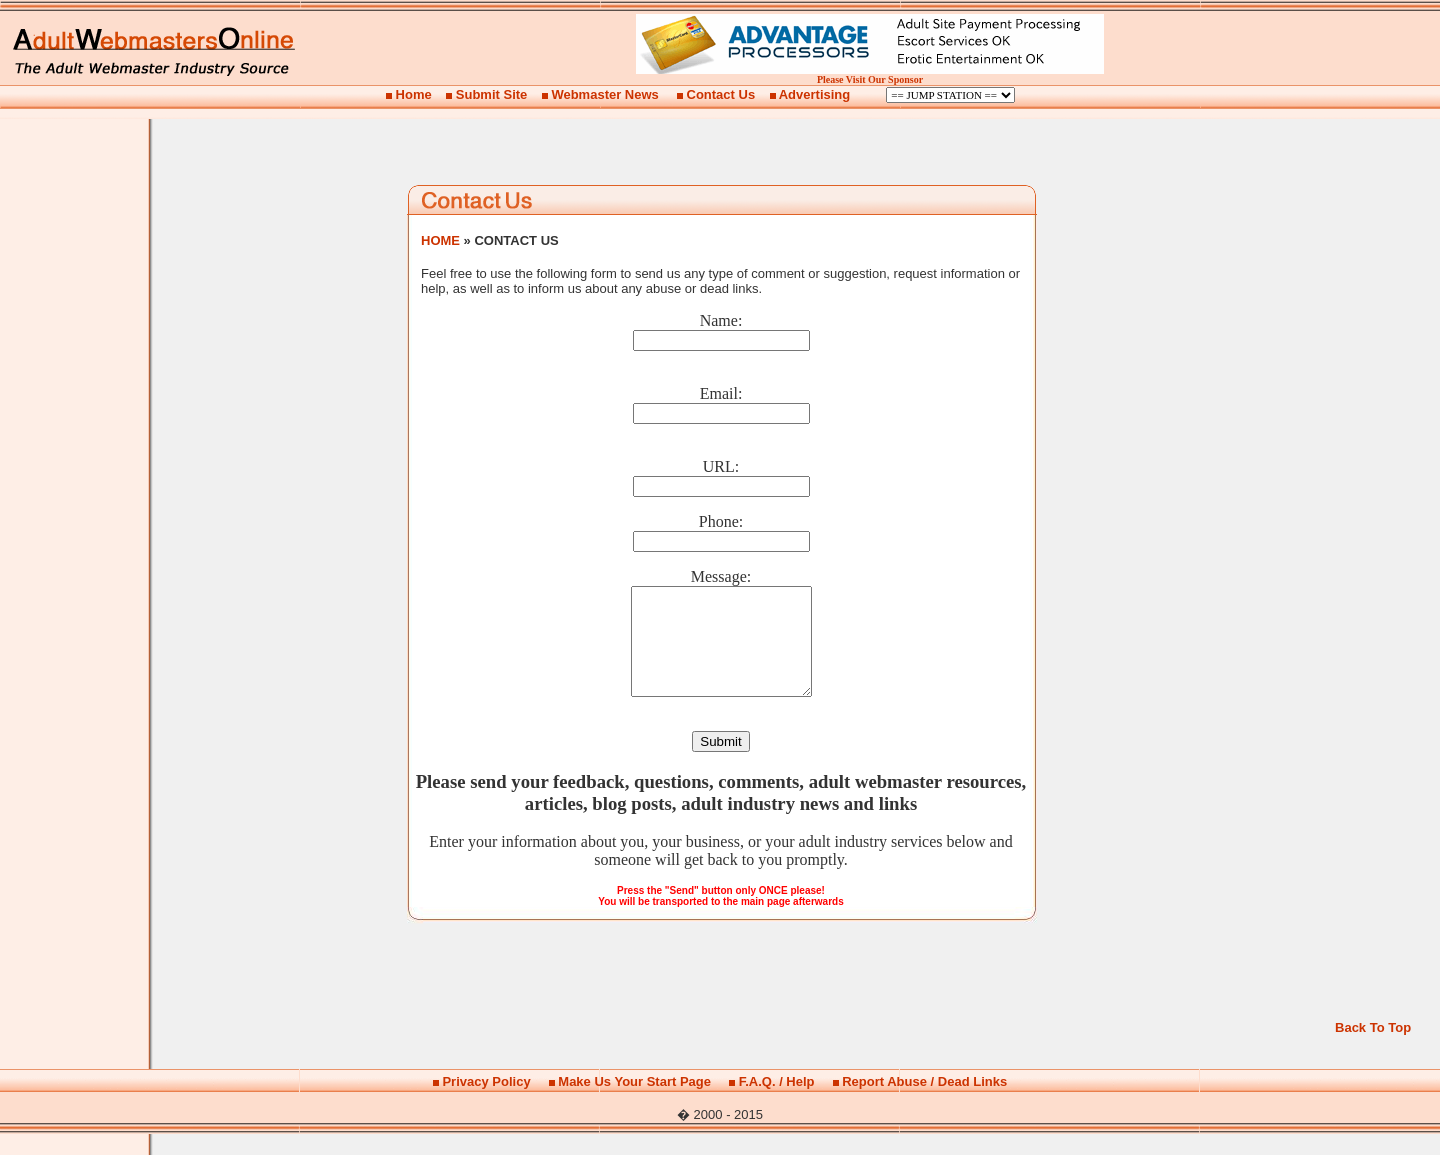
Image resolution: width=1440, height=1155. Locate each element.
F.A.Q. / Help (777, 1102)
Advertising (815, 94)
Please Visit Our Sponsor (870, 79)
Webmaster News (604, 94)
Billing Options (950, 95)
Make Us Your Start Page (634, 1102)
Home (414, 94)
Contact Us (721, 94)
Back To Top (1373, 1048)
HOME (440, 240)
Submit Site (492, 94)
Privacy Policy (486, 1102)
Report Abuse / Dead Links (924, 1102)
